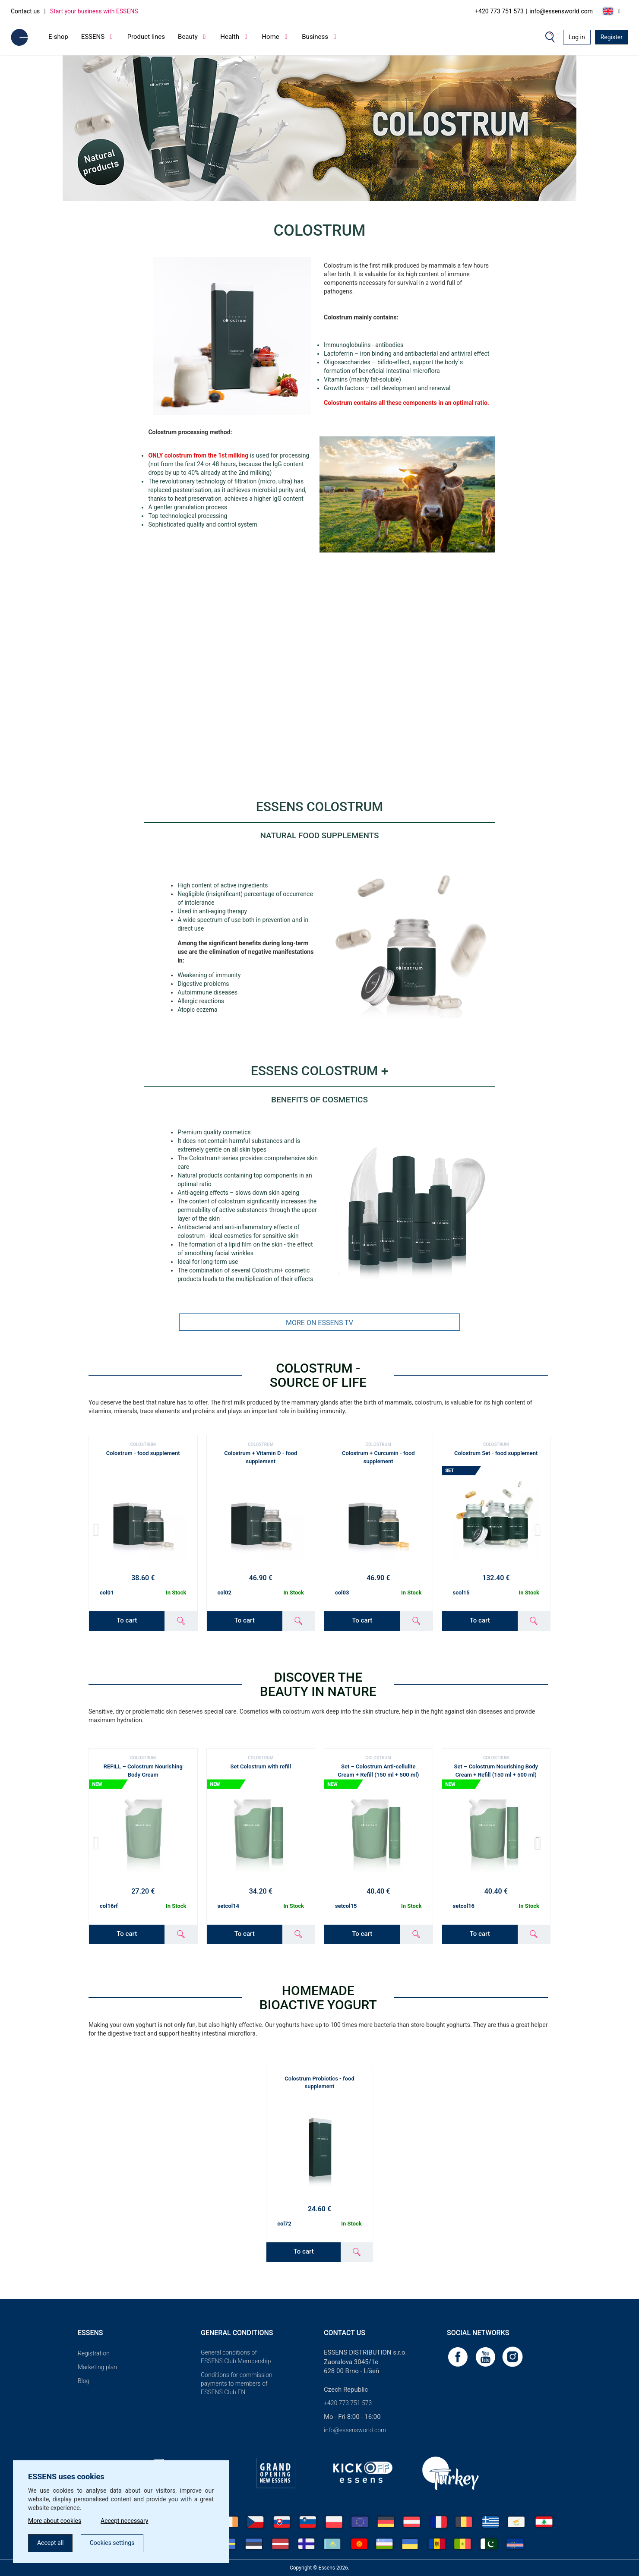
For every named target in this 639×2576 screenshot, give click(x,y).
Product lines (146, 37)
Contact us (25, 11)
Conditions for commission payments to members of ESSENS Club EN (236, 2383)
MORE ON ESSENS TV (319, 1323)
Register (612, 37)
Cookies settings (112, 2543)
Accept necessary (125, 2521)
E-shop (58, 37)
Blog (83, 2380)
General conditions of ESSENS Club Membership (236, 2356)
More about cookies (54, 2521)
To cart (127, 1620)
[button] (540, 1843)
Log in (577, 37)
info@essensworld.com (561, 11)
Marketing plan (97, 2367)
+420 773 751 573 (499, 11)
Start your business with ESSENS (94, 11)
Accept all (50, 2543)
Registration (94, 2353)
